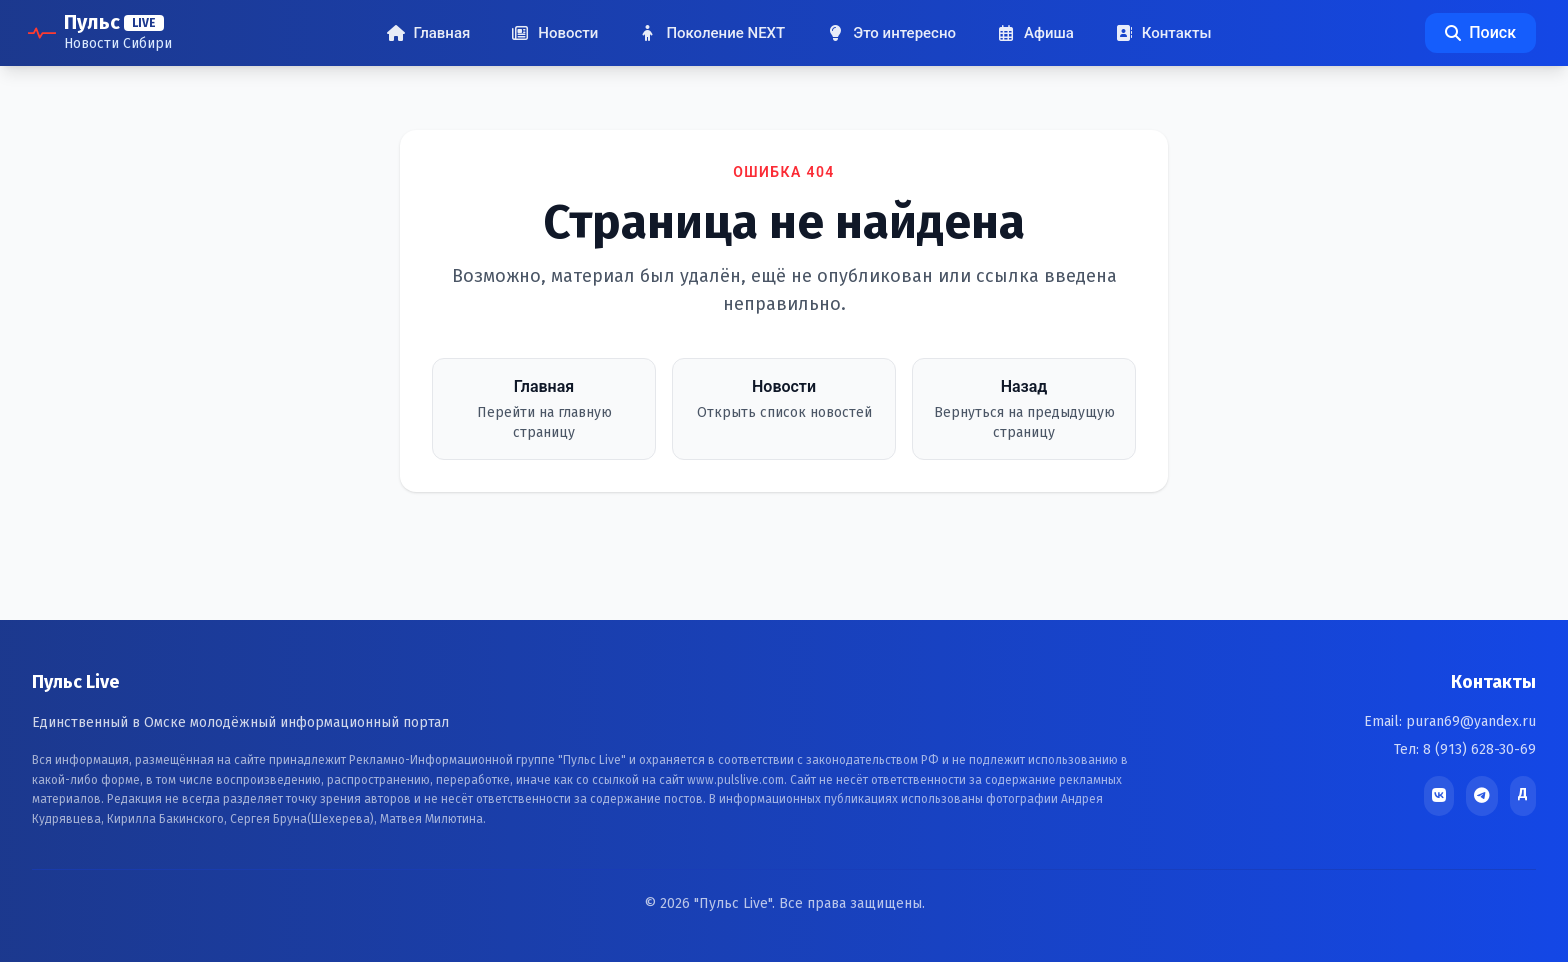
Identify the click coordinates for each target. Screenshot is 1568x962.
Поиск (1480, 32)
